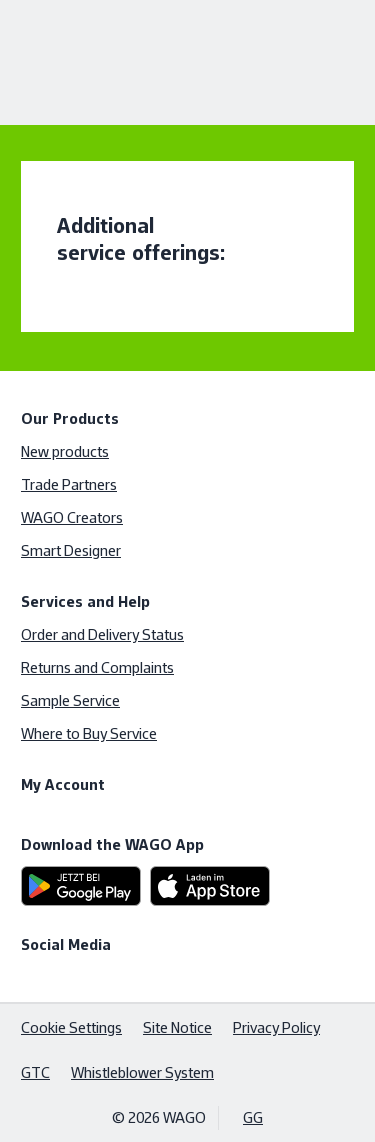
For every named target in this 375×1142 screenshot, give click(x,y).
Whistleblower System (142, 1072)
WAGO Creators (72, 517)
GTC (35, 1072)
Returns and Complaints (97, 667)
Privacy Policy (276, 1027)
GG (253, 1117)
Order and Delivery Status (102, 634)
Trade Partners (69, 484)
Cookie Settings (71, 1027)
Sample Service (70, 700)
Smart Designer (71, 550)
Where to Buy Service (89, 733)
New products (65, 451)
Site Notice (177, 1027)
